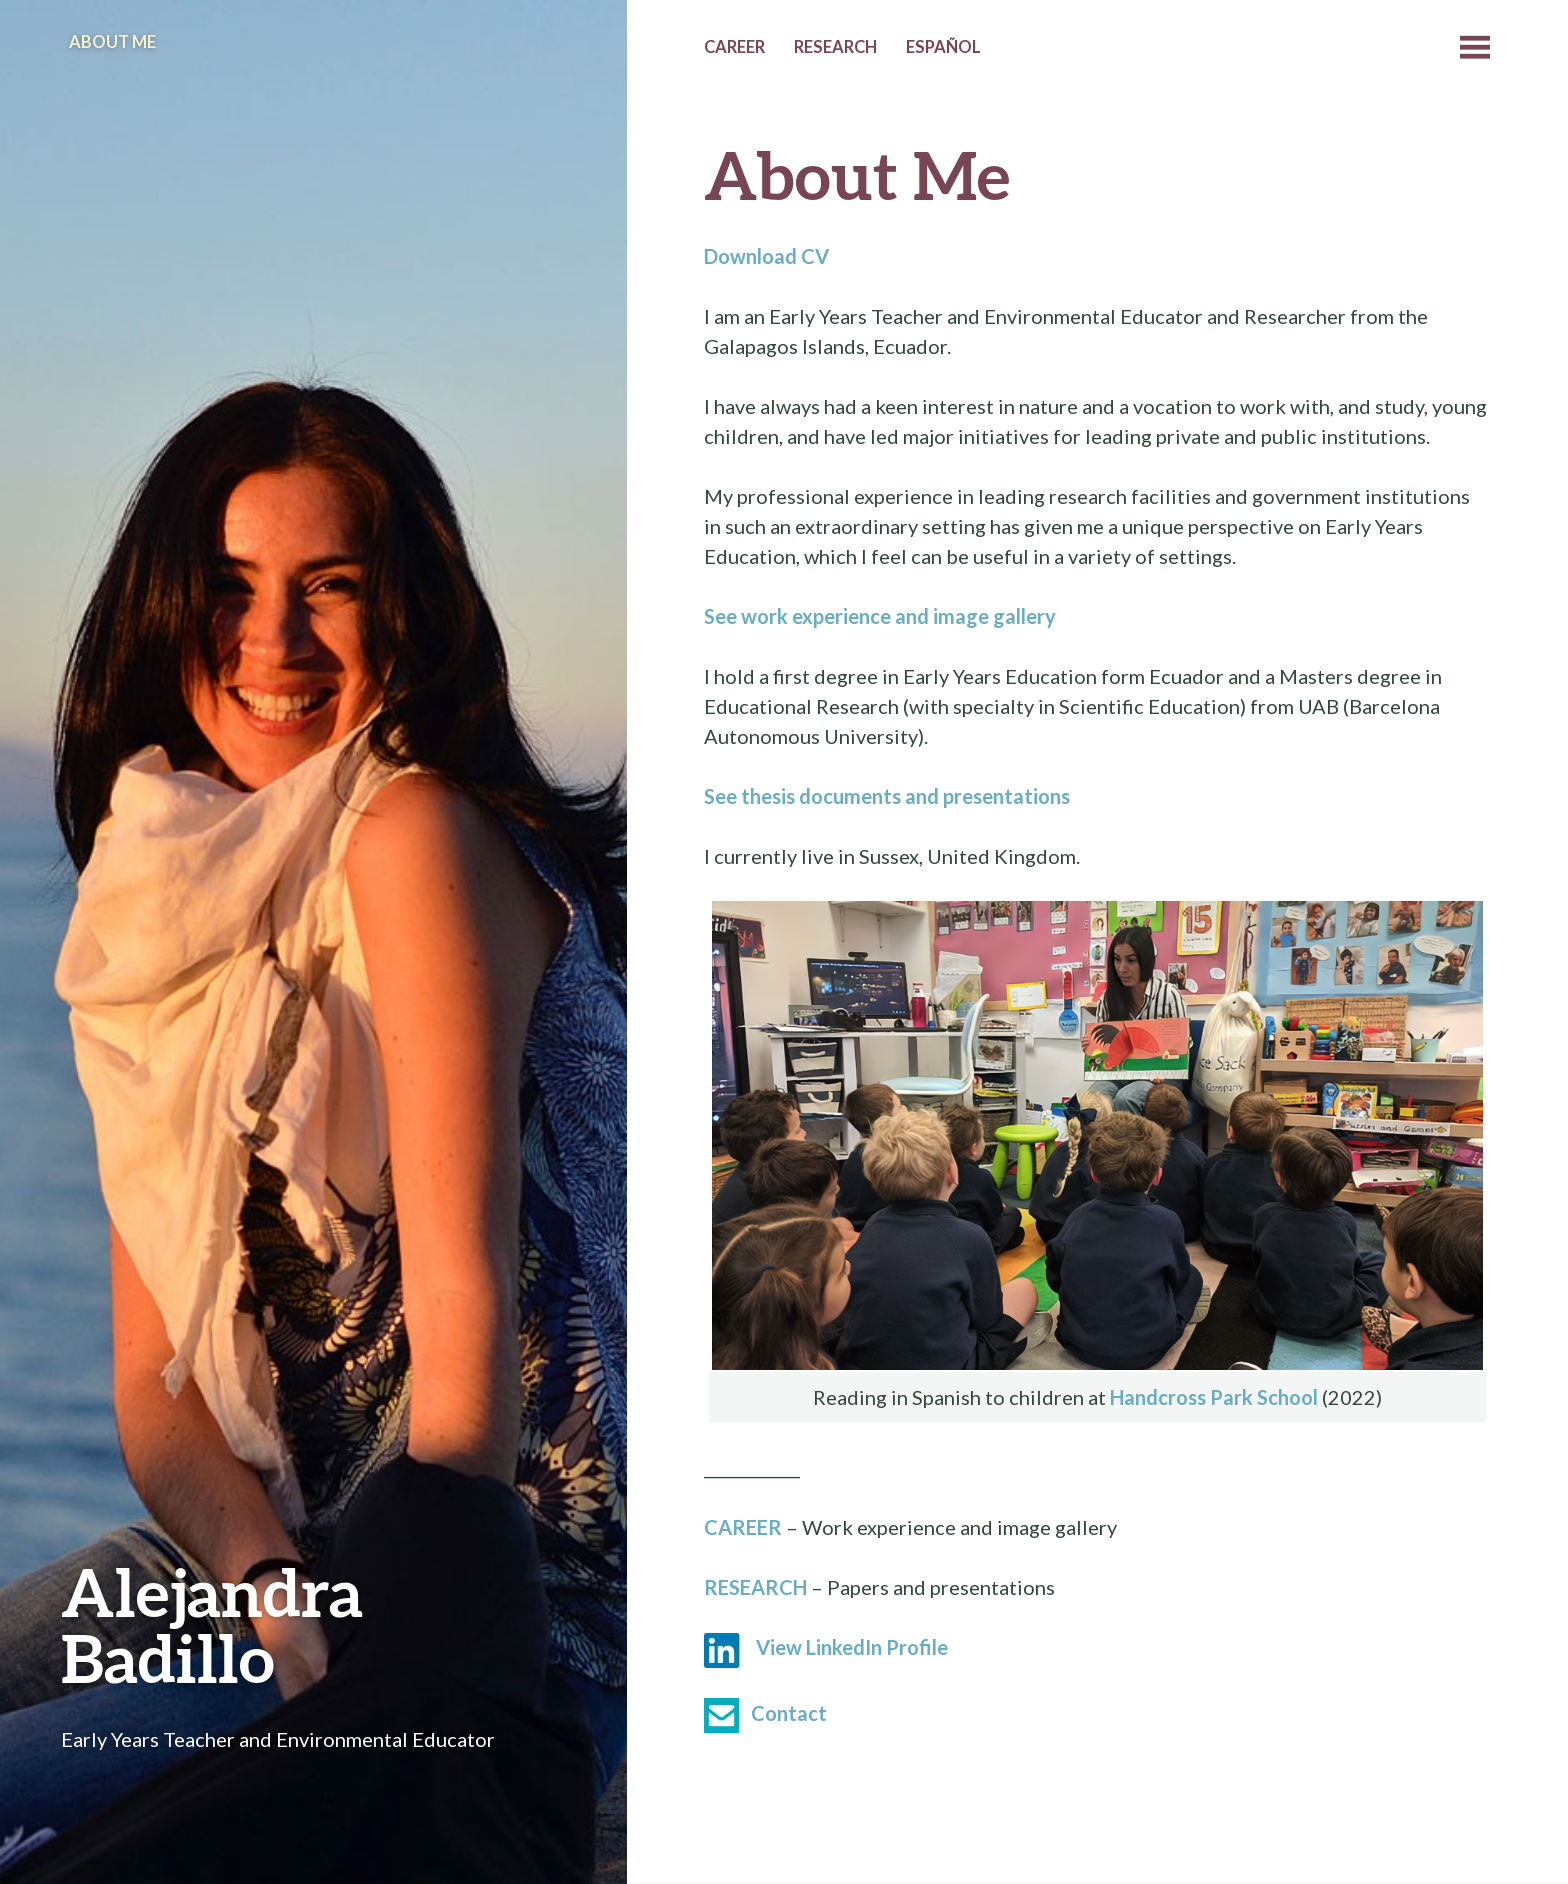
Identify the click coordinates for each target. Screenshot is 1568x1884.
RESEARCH (755, 1587)
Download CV (766, 256)
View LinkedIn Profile (852, 1647)
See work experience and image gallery (880, 616)
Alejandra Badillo (212, 1624)
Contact (789, 1713)
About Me (112, 42)
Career (734, 47)
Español (943, 47)
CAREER (743, 1527)
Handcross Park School (1214, 1397)
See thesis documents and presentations (887, 796)
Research (835, 47)
